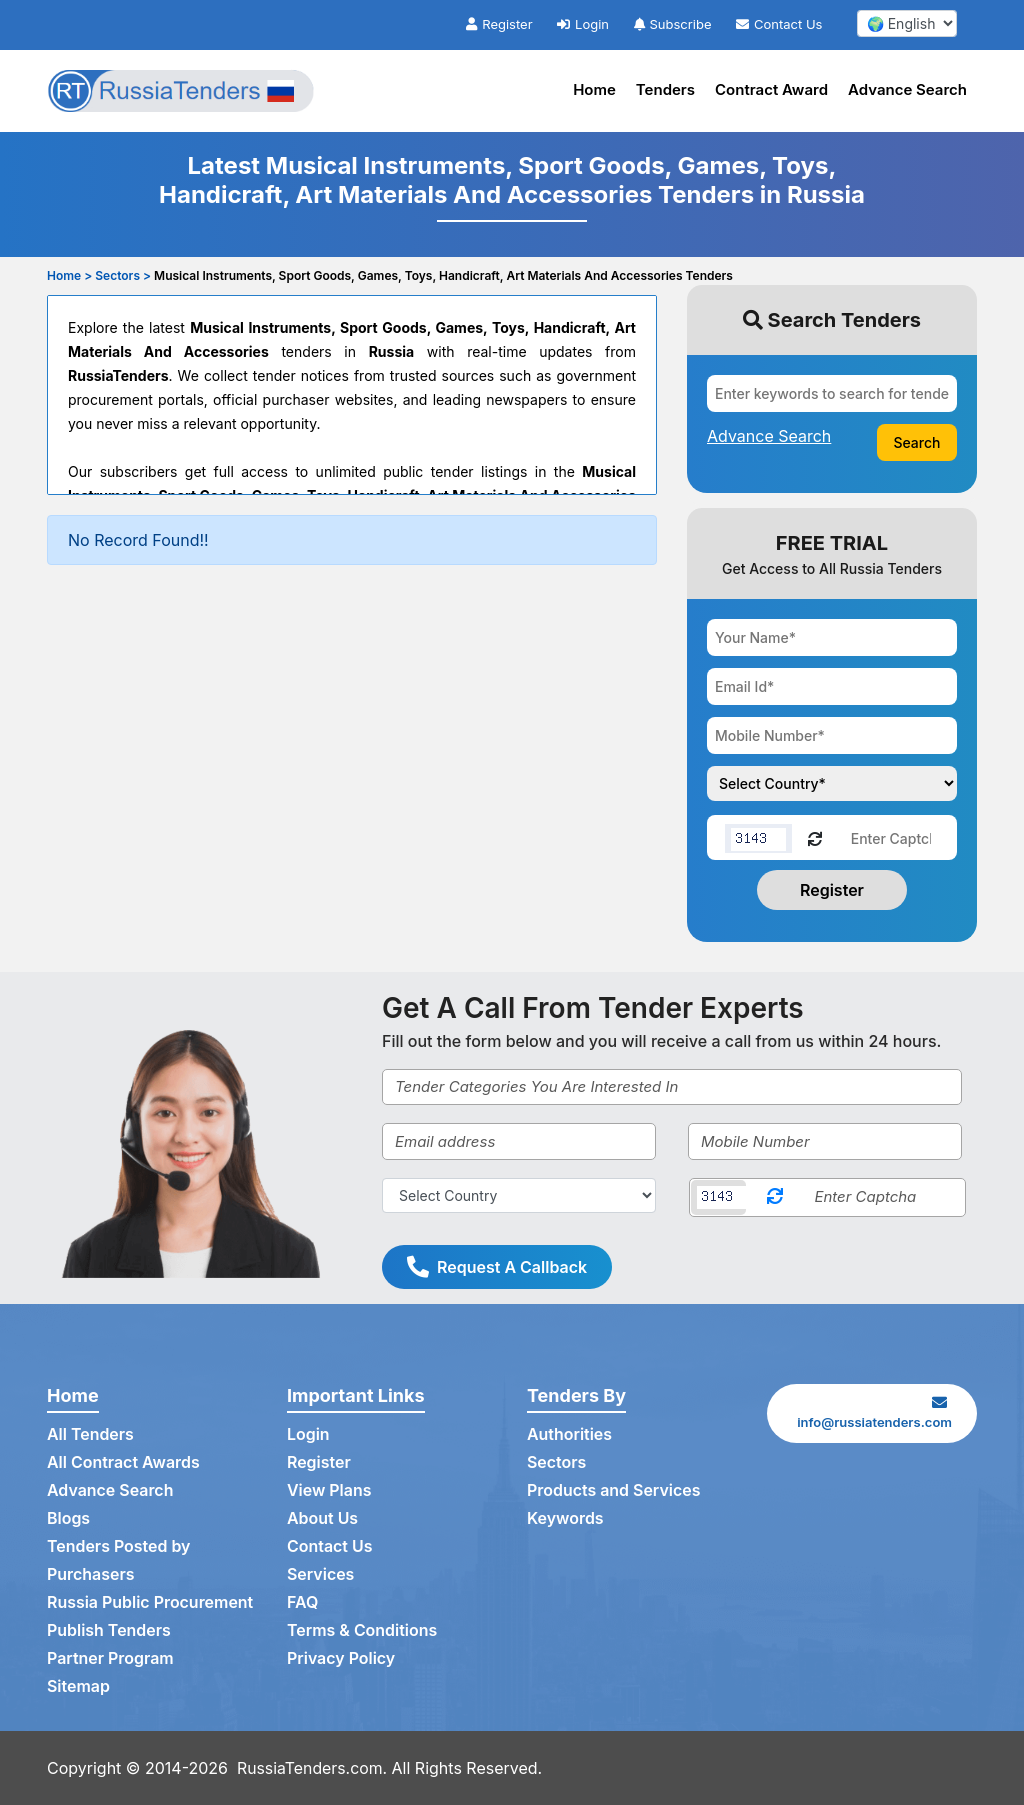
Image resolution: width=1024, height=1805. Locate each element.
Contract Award (771, 89)
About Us (322, 1519)
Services (321, 1575)
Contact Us (779, 24)
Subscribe (673, 24)
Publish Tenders (109, 1631)
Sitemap (78, 1687)
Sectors (557, 1463)
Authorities (569, 1435)
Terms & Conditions (362, 1631)
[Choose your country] (832, 783)
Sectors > (123, 275)
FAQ (302, 1603)
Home (594, 89)
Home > (69, 275)
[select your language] (907, 23)
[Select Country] (519, 1195)
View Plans (329, 1491)
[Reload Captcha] (815, 837)
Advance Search (907, 89)
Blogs (68, 1519)
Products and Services (614, 1491)
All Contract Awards (123, 1463)
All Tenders (90, 1435)
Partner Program (110, 1659)
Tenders (665, 89)
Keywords (565, 1519)
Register (499, 24)
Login (583, 24)
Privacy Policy (341, 1659)
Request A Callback (497, 1267)
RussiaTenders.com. (313, 1768)
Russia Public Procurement (150, 1603)
